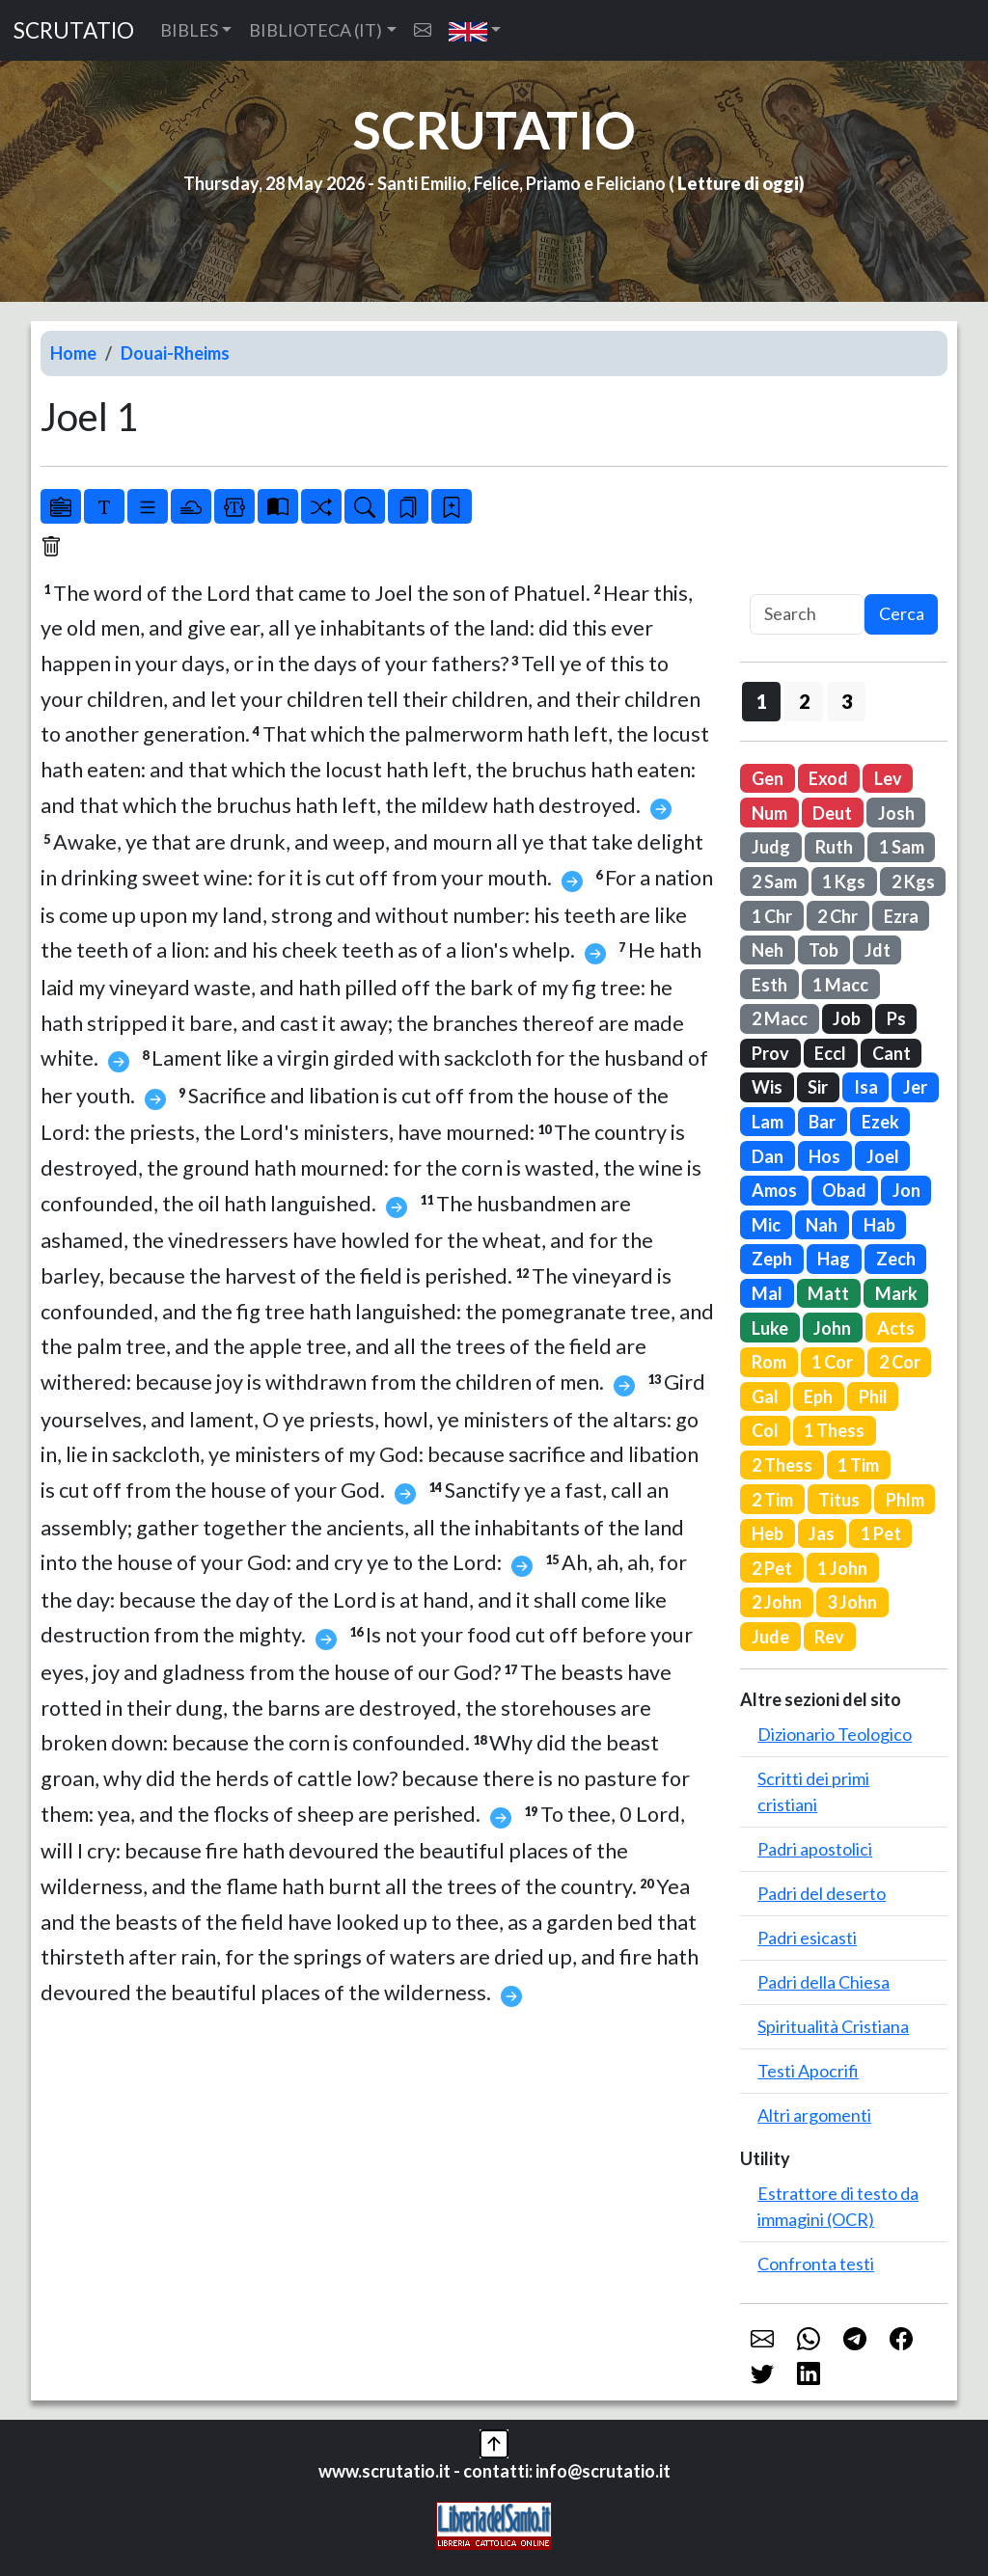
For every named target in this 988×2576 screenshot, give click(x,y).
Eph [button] (818, 1396)
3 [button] (846, 701)
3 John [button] (852, 1602)
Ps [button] (896, 1018)
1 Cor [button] (832, 1361)
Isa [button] (866, 1087)
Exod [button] (828, 778)
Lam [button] (767, 1121)
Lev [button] (888, 778)
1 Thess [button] (834, 1430)
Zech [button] (896, 1258)
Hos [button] (824, 1156)
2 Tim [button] (772, 1499)
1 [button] (761, 701)
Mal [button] (767, 1293)
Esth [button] (769, 984)
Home (73, 353)
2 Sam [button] (774, 881)
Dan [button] (767, 1156)
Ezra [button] (901, 916)
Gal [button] (765, 1396)
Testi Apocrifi (808, 2070)
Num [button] (769, 813)
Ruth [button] (834, 846)
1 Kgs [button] (843, 881)
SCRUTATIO (74, 30)
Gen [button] (767, 778)
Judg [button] (771, 846)
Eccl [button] (830, 1053)
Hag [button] (833, 1258)
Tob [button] (823, 950)
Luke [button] (770, 1328)
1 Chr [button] (772, 916)
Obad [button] (844, 1190)
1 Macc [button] (840, 984)
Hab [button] (879, 1224)
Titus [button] (839, 1499)
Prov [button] (770, 1053)
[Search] (807, 615)
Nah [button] (821, 1224)
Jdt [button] (877, 950)
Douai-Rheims (175, 353)
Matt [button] (828, 1293)
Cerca (901, 613)
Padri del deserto (821, 1893)
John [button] (832, 1328)
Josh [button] (896, 813)
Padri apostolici (814, 1848)
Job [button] (847, 1018)
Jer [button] (915, 1087)
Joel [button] (882, 1156)
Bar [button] (822, 1121)
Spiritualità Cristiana (833, 2026)
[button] (475, 30)
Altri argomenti (814, 2115)
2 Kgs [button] (913, 881)
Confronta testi (815, 2263)
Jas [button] (822, 1533)
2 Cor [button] (899, 1361)
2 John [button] (777, 1602)
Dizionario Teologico (834, 1734)
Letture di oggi (738, 183)
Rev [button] (829, 1636)
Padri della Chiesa (823, 1982)
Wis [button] (767, 1087)
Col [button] (765, 1430)
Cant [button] (891, 1053)
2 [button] (804, 701)
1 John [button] (842, 1568)
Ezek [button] (880, 1121)
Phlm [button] (905, 1499)
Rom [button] (769, 1361)
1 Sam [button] (901, 846)
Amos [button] (774, 1190)
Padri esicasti (807, 1937)
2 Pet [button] (772, 1568)
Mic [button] (766, 1224)
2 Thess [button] (782, 1465)
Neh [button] (767, 950)
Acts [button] (896, 1328)
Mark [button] (896, 1293)
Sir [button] (818, 1087)
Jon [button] (906, 1190)
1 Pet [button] (881, 1533)
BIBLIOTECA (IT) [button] (315, 30)
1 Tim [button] (858, 1465)
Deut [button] (832, 813)
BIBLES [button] (189, 30)
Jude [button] (770, 1636)
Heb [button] (767, 1533)
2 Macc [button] (780, 1018)
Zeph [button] (772, 1258)
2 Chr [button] (837, 916)
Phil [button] (873, 1396)
